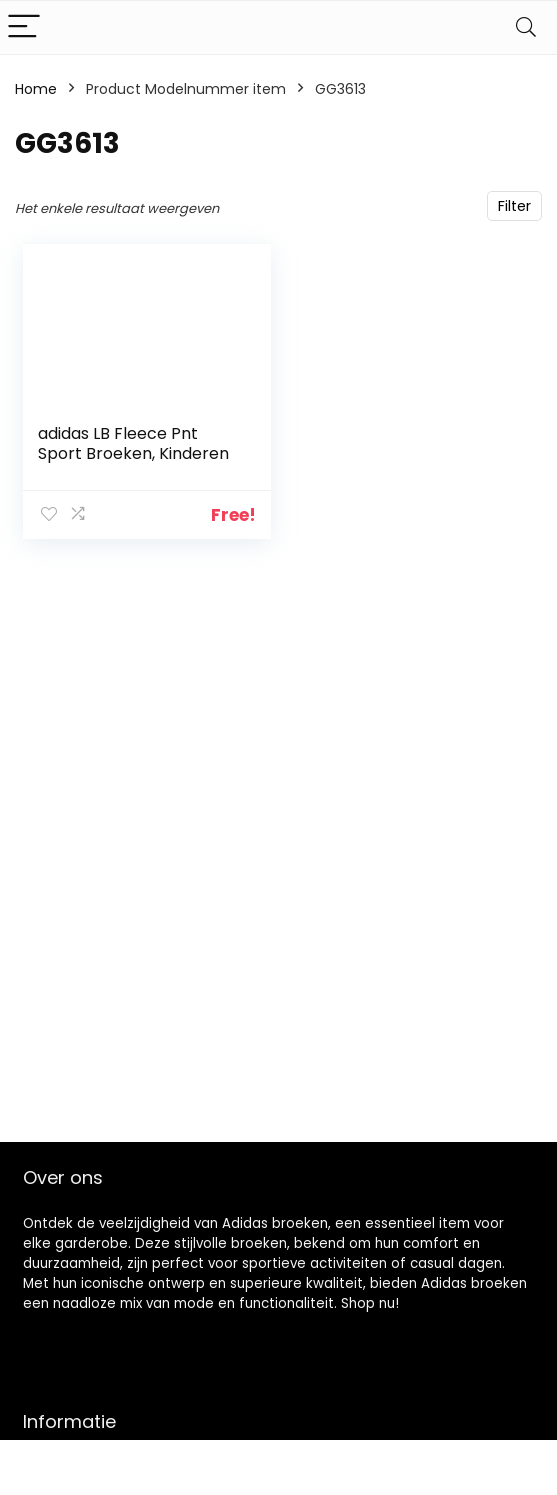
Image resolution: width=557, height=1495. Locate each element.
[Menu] (24, 27)
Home (36, 89)
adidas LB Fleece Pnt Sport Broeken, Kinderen (133, 443)
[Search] (526, 27)
